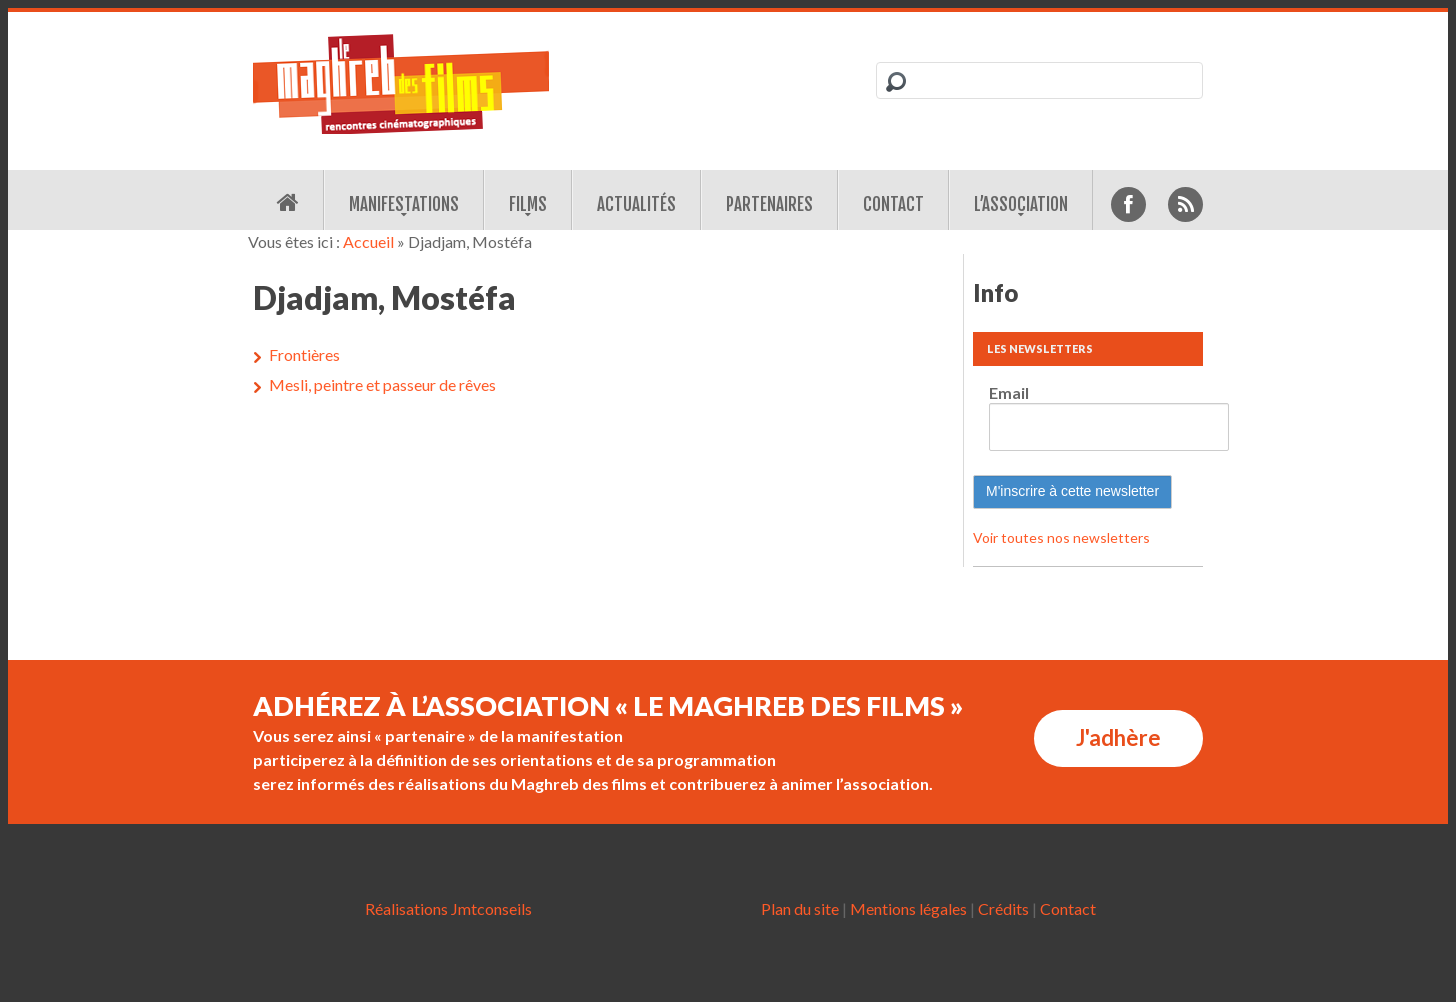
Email (1009, 392)
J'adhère (1118, 737)
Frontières (304, 354)
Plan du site (800, 908)
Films (528, 204)
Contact (893, 204)
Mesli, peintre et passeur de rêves (382, 384)
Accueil (368, 241)
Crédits (1003, 908)
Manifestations (404, 204)
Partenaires (769, 204)
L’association (1021, 204)
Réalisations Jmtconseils (448, 908)
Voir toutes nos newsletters (1061, 537)
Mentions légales (908, 908)
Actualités (636, 204)
